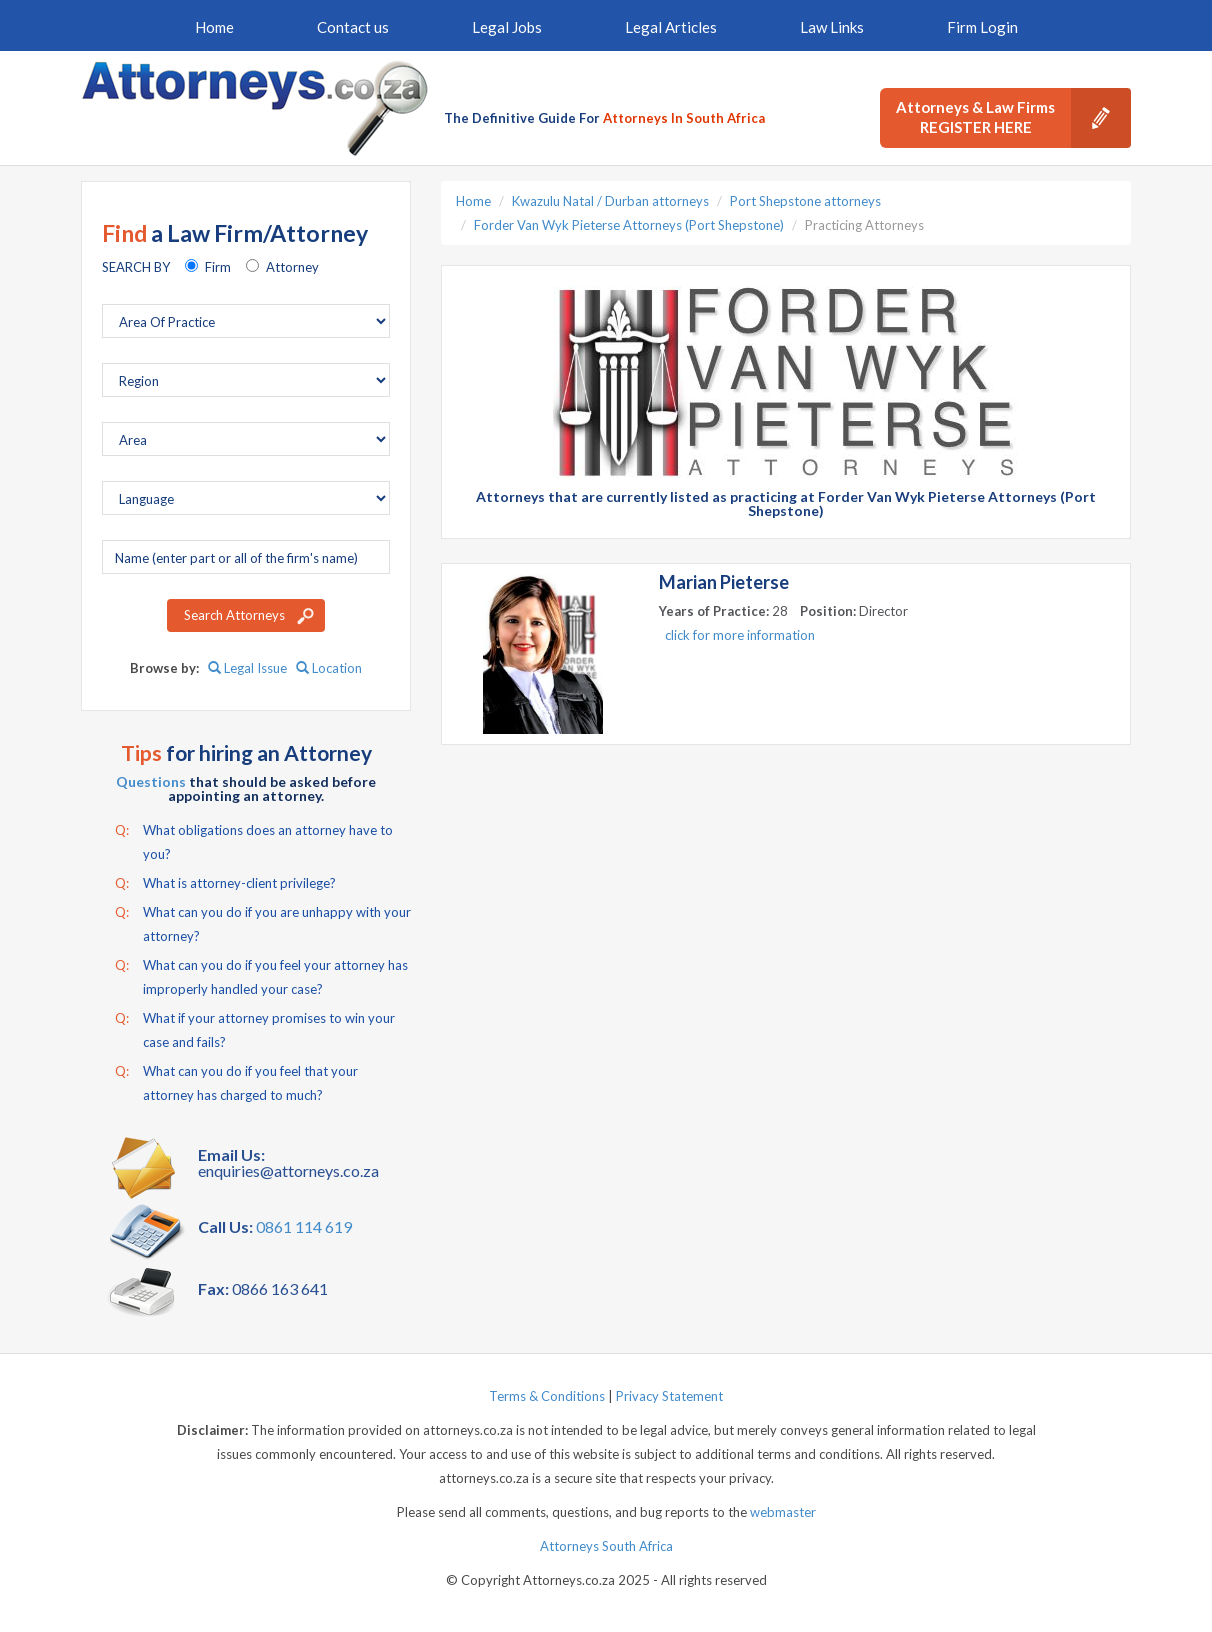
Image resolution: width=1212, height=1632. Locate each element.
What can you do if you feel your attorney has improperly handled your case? (261, 975)
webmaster (783, 1512)
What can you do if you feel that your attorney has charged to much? (236, 1081)
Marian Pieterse (724, 582)
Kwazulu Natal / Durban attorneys (610, 201)
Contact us (353, 27)
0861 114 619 (304, 1226)
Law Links (832, 27)
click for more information (740, 635)
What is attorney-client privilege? (225, 883)
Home (214, 27)
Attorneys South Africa (606, 1546)
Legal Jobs (507, 27)
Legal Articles (671, 27)
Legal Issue (247, 668)
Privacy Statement (669, 1396)
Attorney (292, 267)
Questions (151, 781)
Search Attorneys (234, 615)
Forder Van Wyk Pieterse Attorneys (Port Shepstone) (629, 225)
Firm (218, 267)
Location (329, 668)
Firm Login (982, 27)
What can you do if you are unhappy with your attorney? (263, 922)
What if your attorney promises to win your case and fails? (255, 1028)
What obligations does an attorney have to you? (254, 840)
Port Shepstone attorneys (805, 201)
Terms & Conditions (547, 1396)
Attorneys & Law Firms (1013, 118)
